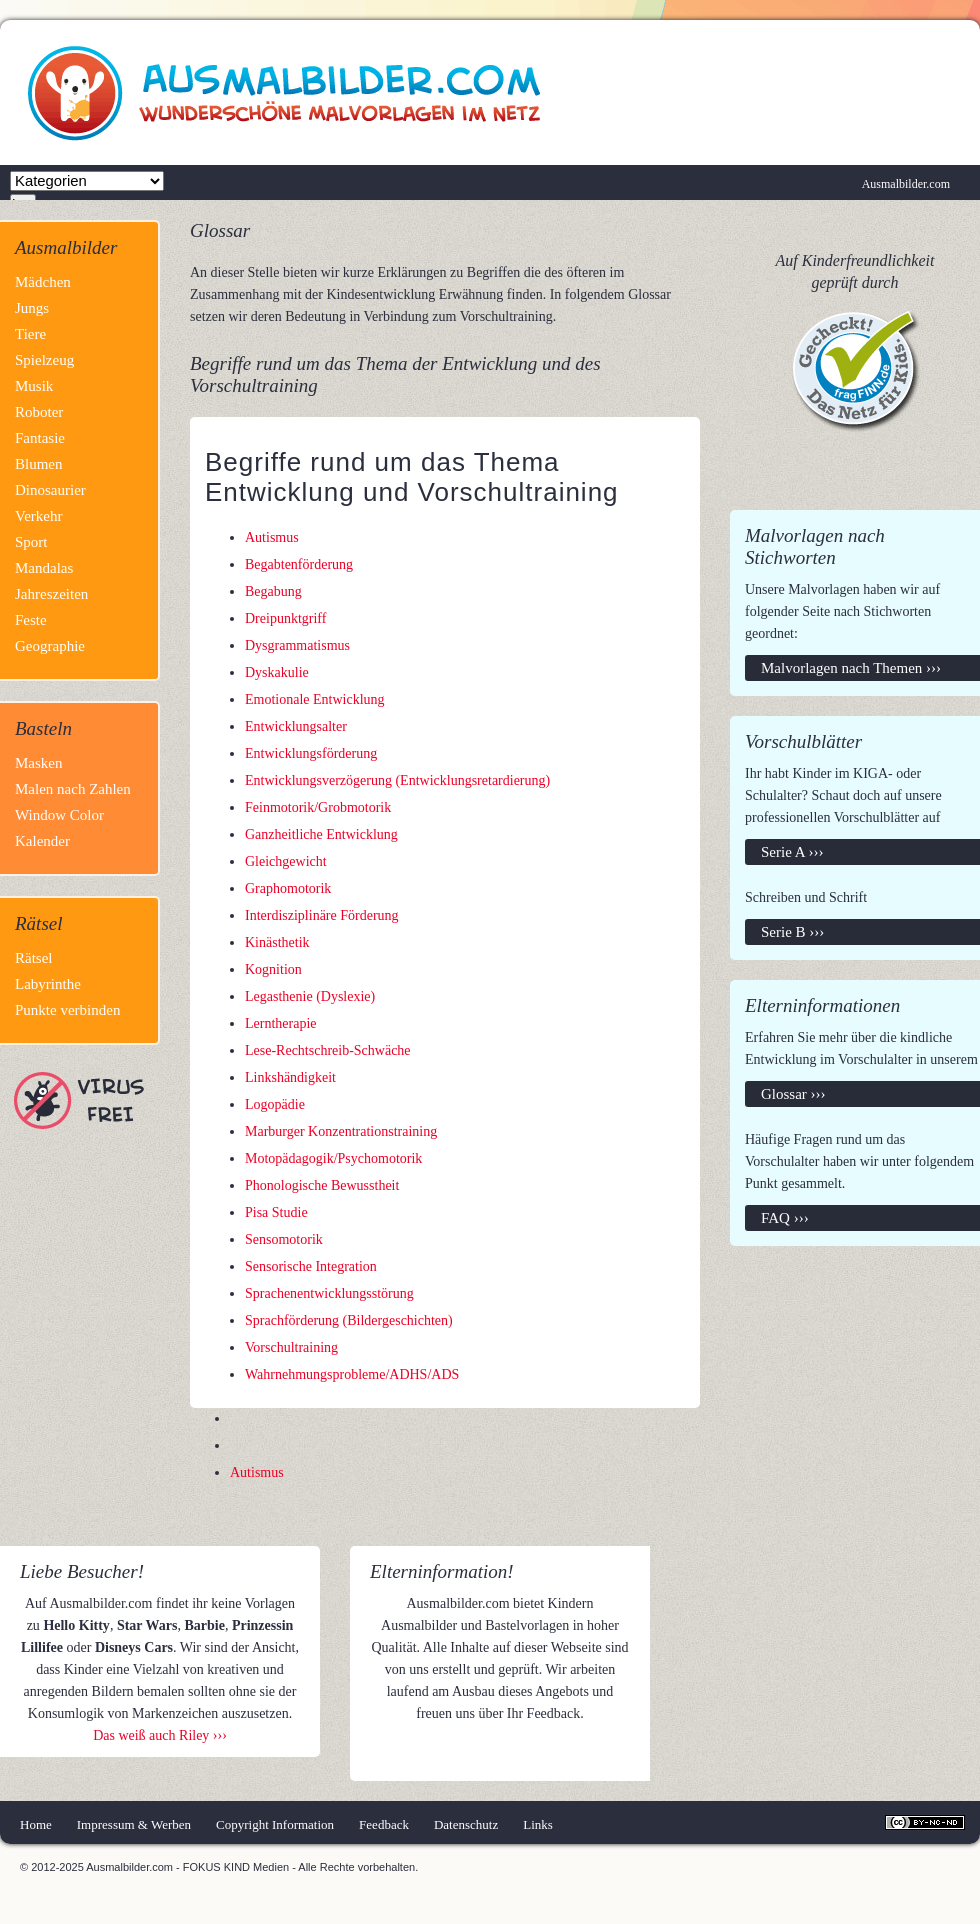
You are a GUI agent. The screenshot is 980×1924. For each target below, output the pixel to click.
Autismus (272, 537)
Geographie (50, 646)
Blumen (39, 464)
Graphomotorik (288, 888)
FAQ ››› (785, 1218)
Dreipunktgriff (285, 618)
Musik (34, 386)
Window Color (59, 815)
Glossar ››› (793, 1094)
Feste (31, 620)
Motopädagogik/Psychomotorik (333, 1158)
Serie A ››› (792, 852)
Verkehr (38, 516)
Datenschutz (466, 1824)
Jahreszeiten (51, 594)
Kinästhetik (277, 942)
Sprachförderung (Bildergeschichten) (349, 1320)
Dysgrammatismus (297, 645)
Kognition (273, 969)
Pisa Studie (276, 1212)
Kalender (42, 841)
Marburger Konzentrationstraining (341, 1131)
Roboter (39, 412)
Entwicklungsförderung (311, 753)
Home (36, 1824)
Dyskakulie (277, 672)
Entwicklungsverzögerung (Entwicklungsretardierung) (397, 780)
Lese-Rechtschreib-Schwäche (328, 1050)
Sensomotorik (284, 1239)
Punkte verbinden (67, 1010)
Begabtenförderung (299, 564)
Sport (31, 542)
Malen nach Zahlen (73, 789)
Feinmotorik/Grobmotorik (318, 807)
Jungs (32, 308)
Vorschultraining (291, 1347)
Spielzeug (44, 360)
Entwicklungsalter (296, 726)
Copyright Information (275, 1824)
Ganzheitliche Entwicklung (321, 834)
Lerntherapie (281, 1023)
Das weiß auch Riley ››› (160, 1735)
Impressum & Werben (134, 1824)
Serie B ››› (792, 932)
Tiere (30, 334)
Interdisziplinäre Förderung (322, 915)
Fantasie (40, 438)
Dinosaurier (50, 490)
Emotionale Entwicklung (315, 699)
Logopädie (275, 1104)
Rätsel (34, 958)
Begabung (273, 591)
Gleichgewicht (286, 861)
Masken (39, 763)
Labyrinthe (48, 984)
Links (538, 1824)
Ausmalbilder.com (906, 184)
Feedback (384, 1824)
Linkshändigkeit (290, 1077)
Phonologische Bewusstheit (322, 1185)
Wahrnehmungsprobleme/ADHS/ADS (352, 1374)
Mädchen (43, 282)
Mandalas (44, 568)
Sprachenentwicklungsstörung (329, 1293)
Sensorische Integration (311, 1266)
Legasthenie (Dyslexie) (310, 996)
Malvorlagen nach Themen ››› (851, 668)
